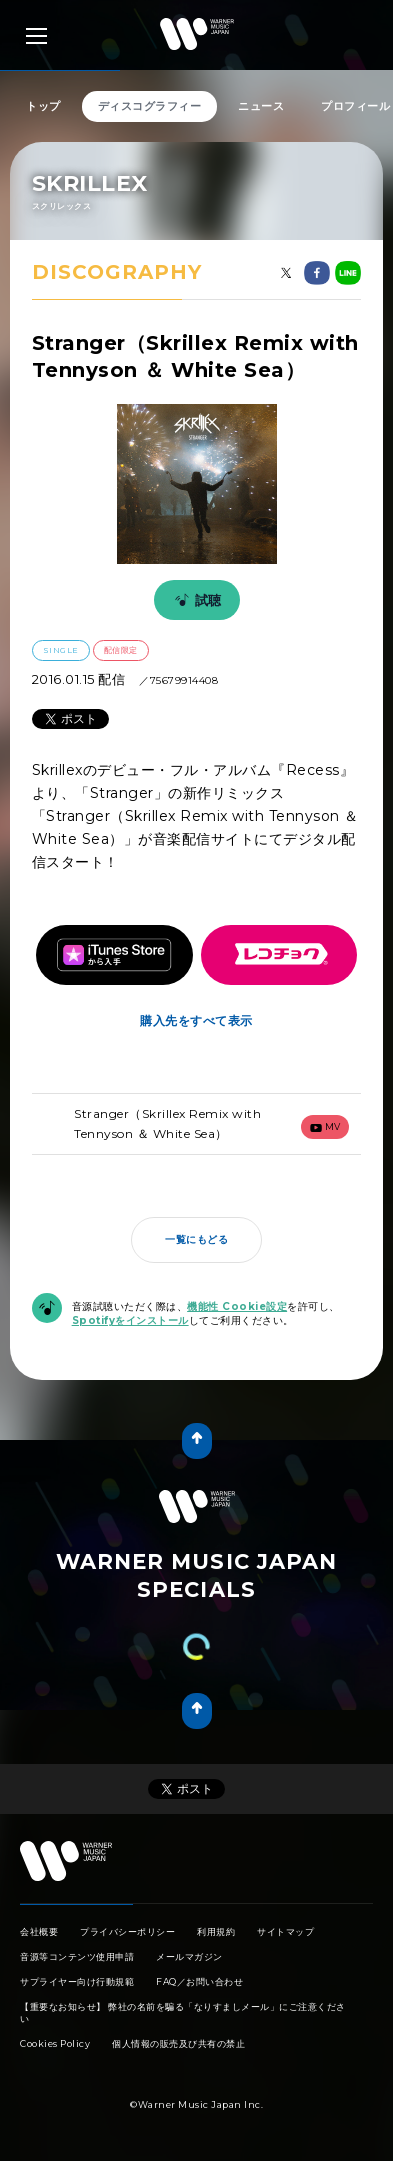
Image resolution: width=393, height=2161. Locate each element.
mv (325, 1127)
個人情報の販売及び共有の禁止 (178, 2043)
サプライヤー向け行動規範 (77, 1981)
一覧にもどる (196, 1239)
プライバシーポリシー (127, 1931)
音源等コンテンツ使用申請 (77, 1956)
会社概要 (39, 1931)
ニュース (261, 106)
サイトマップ (285, 1931)
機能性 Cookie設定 (237, 1306)
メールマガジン (189, 1956)
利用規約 (216, 1931)
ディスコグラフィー (150, 106)
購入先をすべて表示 (196, 1020)
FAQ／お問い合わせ (199, 1981)
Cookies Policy (55, 2043)
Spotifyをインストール (130, 1320)
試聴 (195, 600)
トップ (43, 106)
